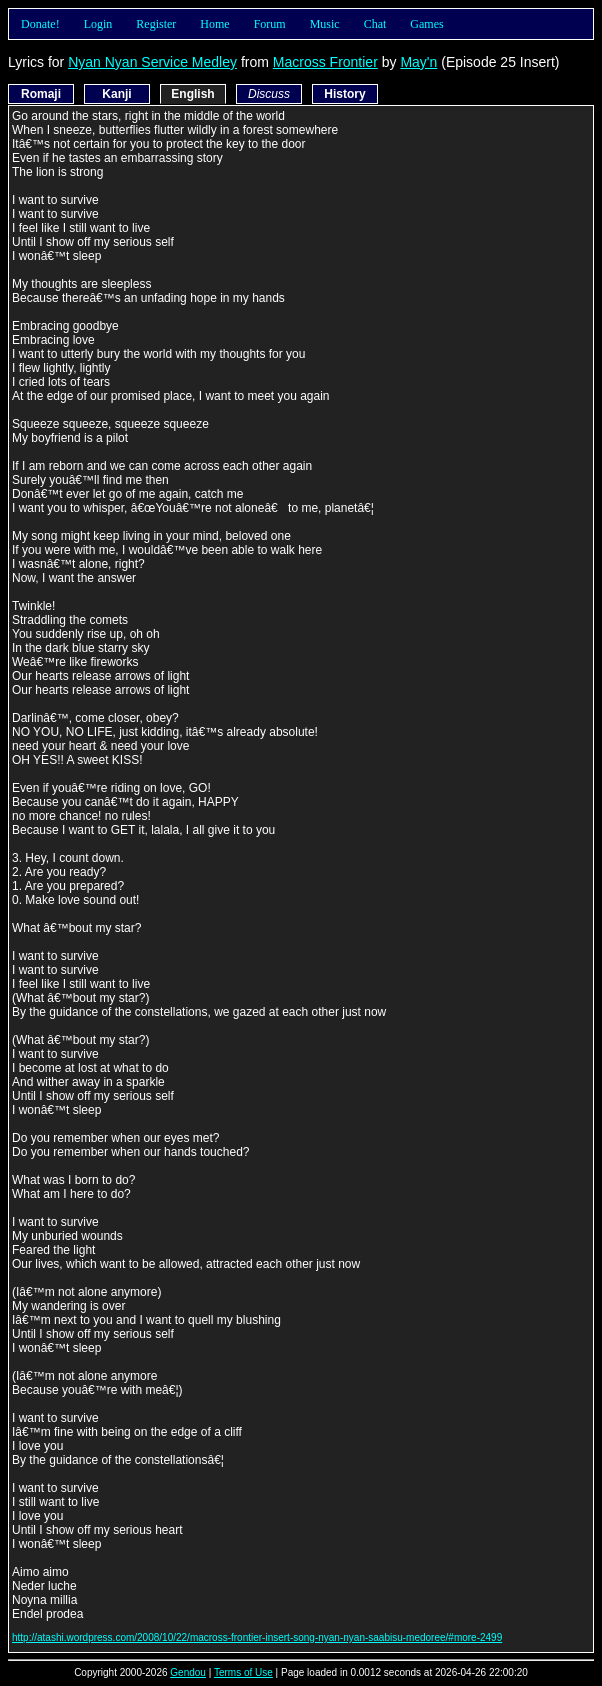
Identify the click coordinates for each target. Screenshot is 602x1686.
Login (98, 24)
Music (325, 24)
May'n (418, 62)
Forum (270, 24)
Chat (375, 24)
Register (156, 24)
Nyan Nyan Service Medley (152, 62)
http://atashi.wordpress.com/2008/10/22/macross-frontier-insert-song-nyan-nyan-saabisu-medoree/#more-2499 (257, 1637)
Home (214, 24)
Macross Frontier (325, 62)
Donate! (40, 24)
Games (426, 24)
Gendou (188, 1672)
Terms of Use (243, 1672)
